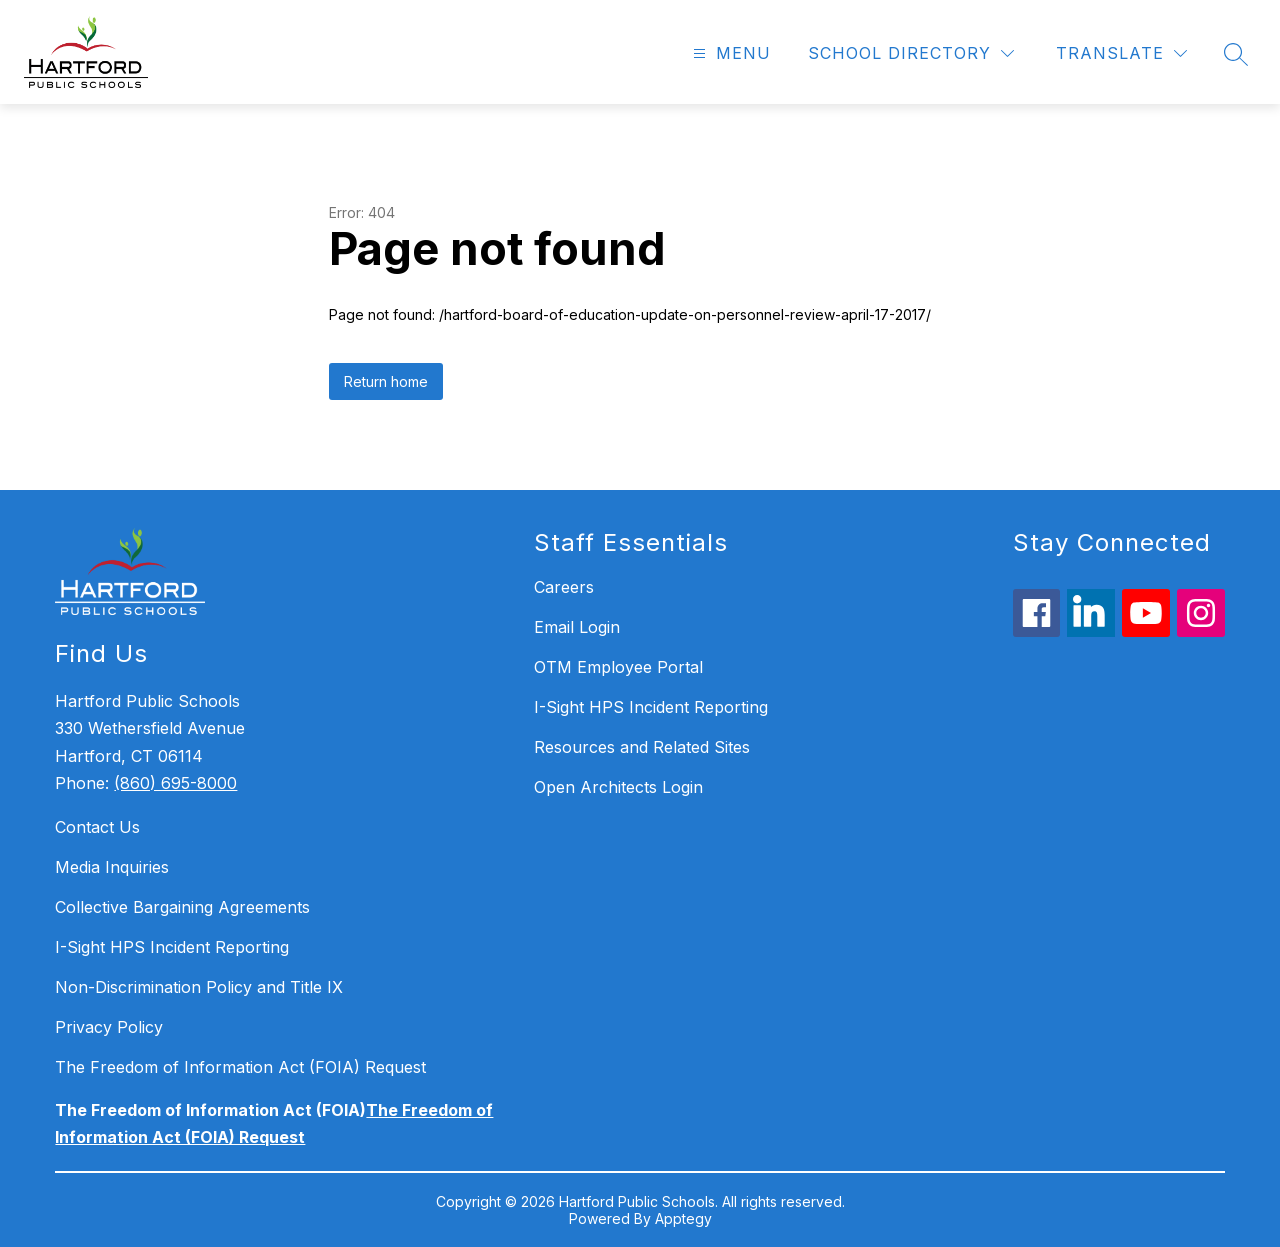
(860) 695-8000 (175, 783)
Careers (564, 587)
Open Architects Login (618, 787)
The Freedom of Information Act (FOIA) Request (240, 1067)
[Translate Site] (1121, 53)
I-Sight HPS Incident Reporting (172, 947)
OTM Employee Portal (618, 667)
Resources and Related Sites (642, 747)
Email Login (577, 627)
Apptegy (683, 1218)
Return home (386, 381)
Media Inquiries (112, 867)
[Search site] (1236, 54)
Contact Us (97, 827)
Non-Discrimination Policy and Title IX (199, 987)
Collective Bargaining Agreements (182, 907)
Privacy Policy (109, 1027)
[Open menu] (729, 53)
